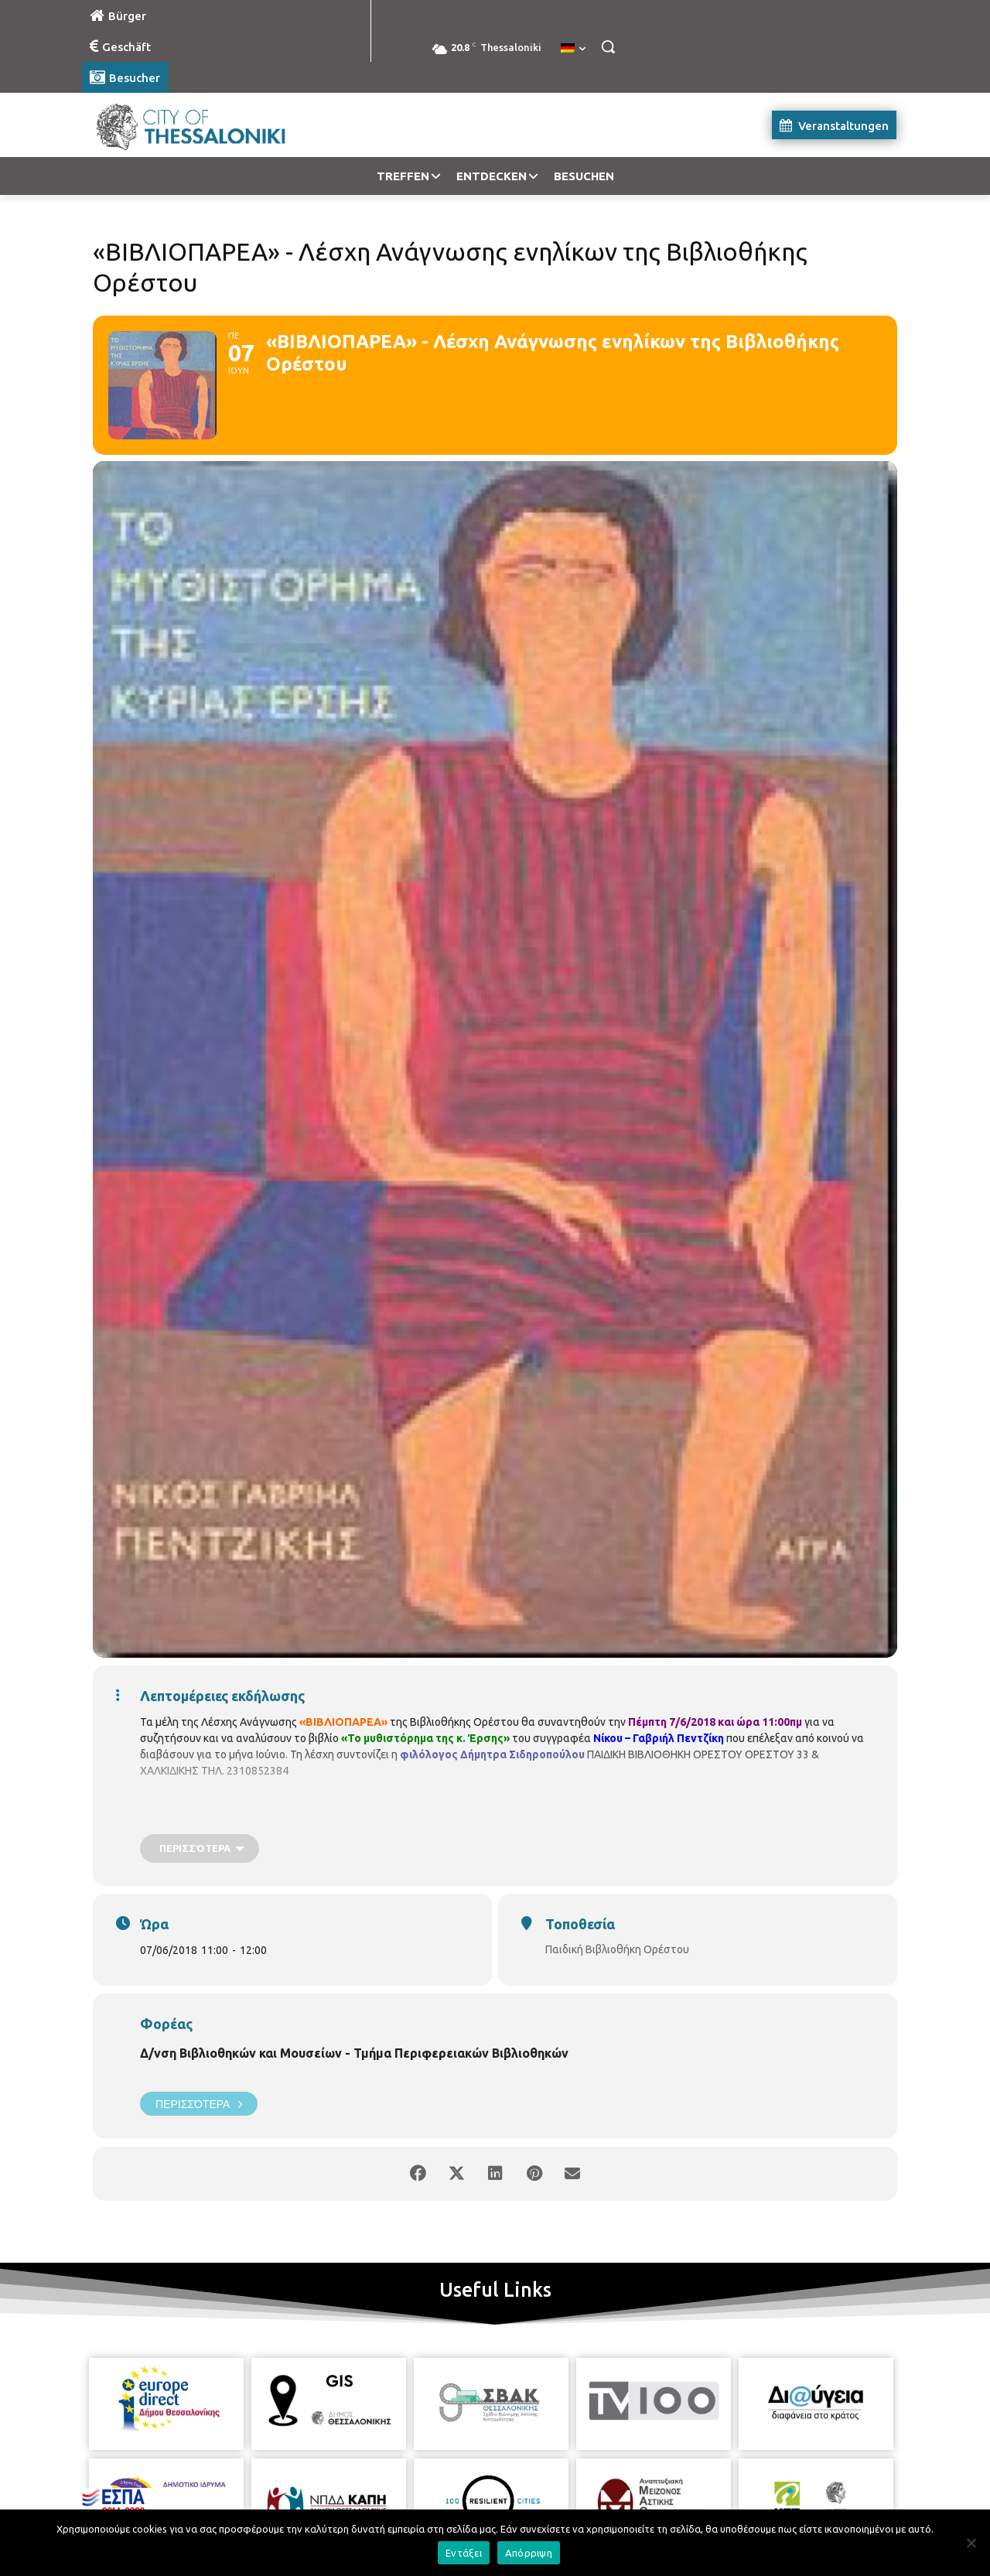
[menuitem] (573, 48)
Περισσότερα (198, 2103)
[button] (608, 46)
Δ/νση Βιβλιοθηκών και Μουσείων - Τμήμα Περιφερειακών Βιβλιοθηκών (354, 2053)
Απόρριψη (528, 2552)
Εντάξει (464, 2552)
